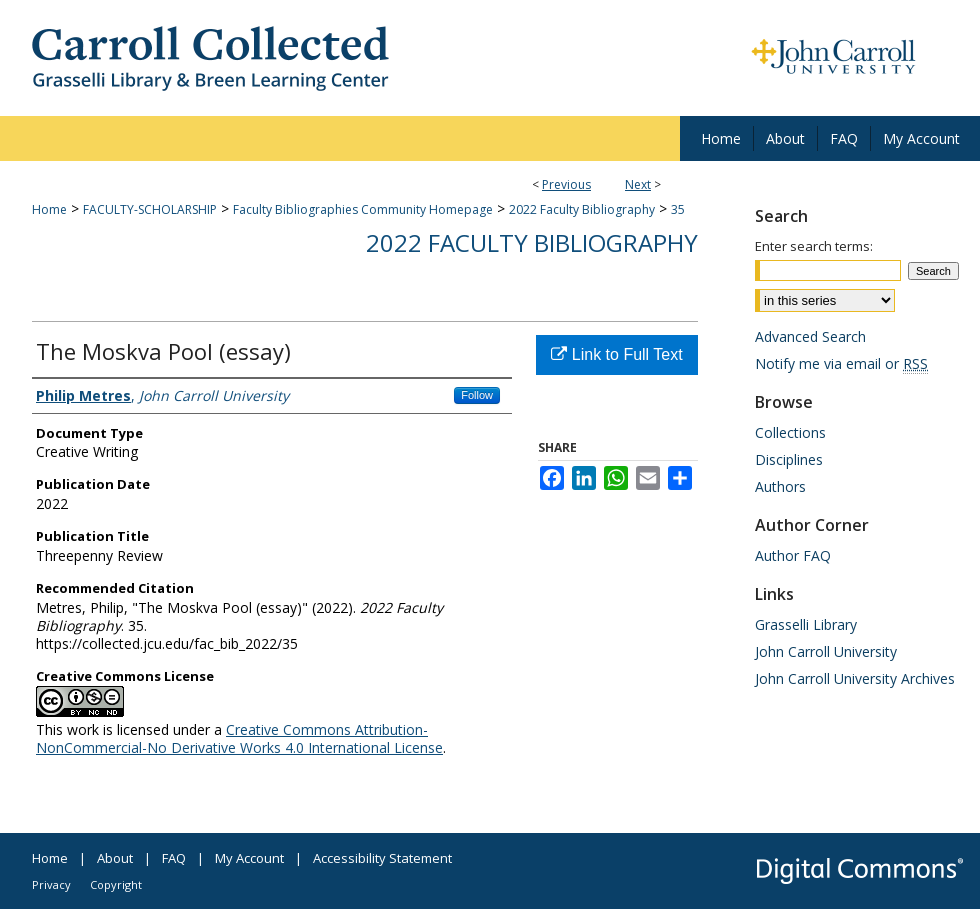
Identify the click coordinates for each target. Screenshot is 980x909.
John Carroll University (826, 651)
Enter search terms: (814, 246)
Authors (780, 486)
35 (678, 209)
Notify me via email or (841, 363)
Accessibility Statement (382, 858)
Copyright (116, 884)
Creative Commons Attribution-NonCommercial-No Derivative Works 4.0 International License (239, 738)
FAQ (174, 858)
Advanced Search (810, 336)
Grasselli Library (806, 624)
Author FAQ (793, 555)
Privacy (51, 884)
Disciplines (789, 459)
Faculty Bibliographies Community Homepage (363, 209)
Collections (790, 432)
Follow (477, 395)
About (115, 858)
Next (638, 184)
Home (49, 209)
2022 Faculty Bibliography (582, 209)
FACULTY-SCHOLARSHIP (150, 209)
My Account (249, 858)
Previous (566, 184)
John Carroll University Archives (855, 678)
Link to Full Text (616, 354)
